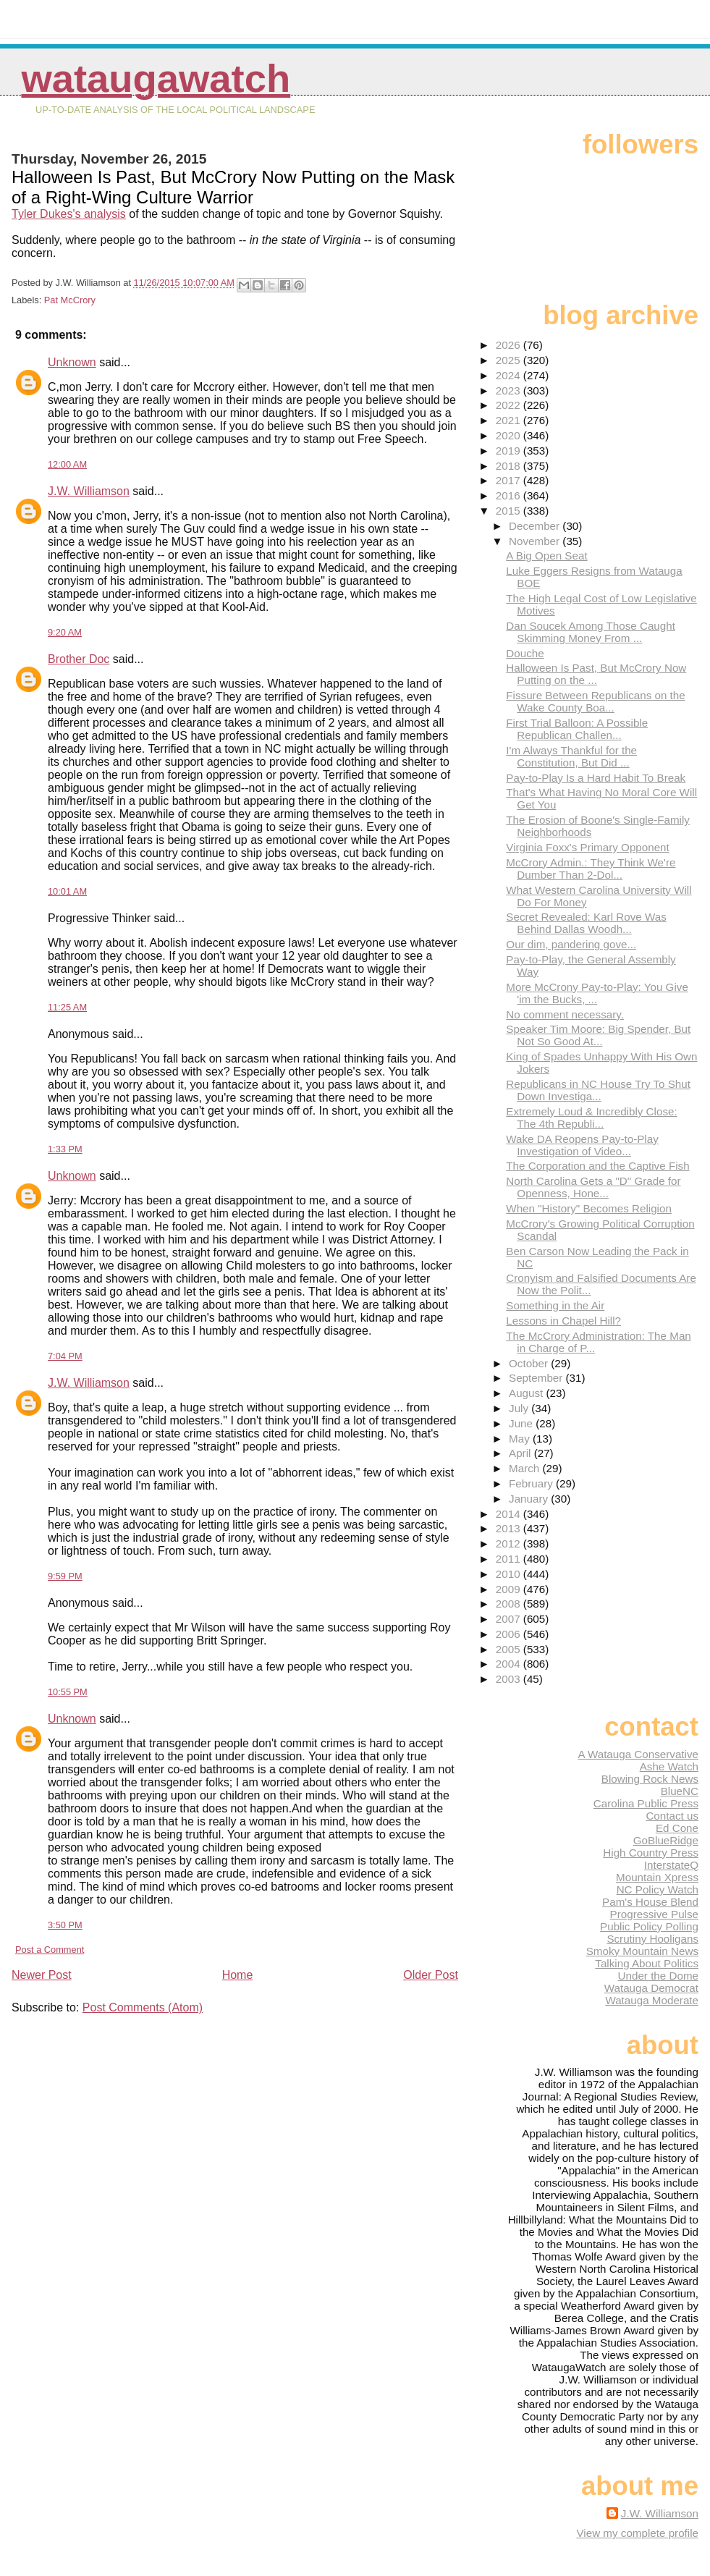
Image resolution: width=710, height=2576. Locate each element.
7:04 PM (65, 1356)
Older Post (430, 1975)
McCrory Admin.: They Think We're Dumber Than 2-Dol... (590, 868)
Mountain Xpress (657, 1877)
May (521, 1438)
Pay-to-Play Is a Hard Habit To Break (595, 778)
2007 (509, 1619)
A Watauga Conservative (638, 1754)
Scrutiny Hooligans (652, 1939)
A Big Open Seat (546, 555)
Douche (525, 653)
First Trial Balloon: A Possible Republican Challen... (577, 729)
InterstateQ (671, 1865)
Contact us (672, 1815)
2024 (509, 375)
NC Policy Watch (657, 1889)
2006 (509, 1634)
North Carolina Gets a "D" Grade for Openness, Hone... (593, 1187)
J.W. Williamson (89, 491)
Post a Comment (49, 1949)
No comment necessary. (565, 1014)
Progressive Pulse (654, 1914)
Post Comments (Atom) (143, 2007)
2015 (509, 510)
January (530, 1498)
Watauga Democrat (651, 1988)
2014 (509, 1514)
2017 (509, 480)
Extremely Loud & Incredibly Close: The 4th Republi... (591, 1117)
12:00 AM (67, 464)
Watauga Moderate (651, 2000)
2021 (509, 420)
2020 (509, 435)
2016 (509, 495)
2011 (509, 1559)
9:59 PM (65, 1576)
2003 (509, 1679)
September (537, 1378)
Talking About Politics (646, 1963)
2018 (509, 466)
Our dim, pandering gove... (571, 944)
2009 (509, 1589)
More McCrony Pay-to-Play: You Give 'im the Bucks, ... (597, 993)
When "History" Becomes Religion (589, 1208)
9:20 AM (65, 632)
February (532, 1483)
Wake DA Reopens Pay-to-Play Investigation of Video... (582, 1145)
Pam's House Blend (650, 1902)
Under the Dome (658, 1975)
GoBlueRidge (665, 1840)
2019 (509, 450)
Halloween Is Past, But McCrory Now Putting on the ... (596, 674)
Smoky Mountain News (642, 1951)
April (521, 1453)
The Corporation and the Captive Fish (597, 1166)
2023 (509, 390)
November (535, 541)
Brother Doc (78, 659)
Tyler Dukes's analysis (69, 214)
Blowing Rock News (649, 1779)
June (522, 1423)
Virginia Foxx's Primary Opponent (587, 847)
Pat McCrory (70, 300)
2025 (509, 360)
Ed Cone (677, 1828)
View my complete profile (637, 2533)
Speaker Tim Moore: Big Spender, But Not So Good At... (598, 1035)
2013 (509, 1528)
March (525, 1468)
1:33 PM (65, 1149)
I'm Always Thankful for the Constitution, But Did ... (571, 756)
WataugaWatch (155, 78)
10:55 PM (68, 1691)
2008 (509, 1603)
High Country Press (650, 1852)
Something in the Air (555, 1305)
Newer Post (42, 1975)
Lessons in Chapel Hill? (563, 1320)
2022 (509, 405)
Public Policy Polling (649, 1926)
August (527, 1393)
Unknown (72, 362)
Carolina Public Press (645, 1803)
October (530, 1363)
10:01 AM (67, 891)
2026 (509, 345)
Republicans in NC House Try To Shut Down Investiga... (598, 1090)
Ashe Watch (669, 1766)
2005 (509, 1649)
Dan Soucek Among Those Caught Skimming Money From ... (590, 632)
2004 (509, 1663)
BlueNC (679, 1791)
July (520, 1408)
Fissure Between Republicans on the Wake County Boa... (595, 701)
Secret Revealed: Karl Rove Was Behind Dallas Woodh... (586, 923)
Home (237, 1975)
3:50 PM (65, 1925)
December (535, 526)
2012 (509, 1543)
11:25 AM (67, 1007)
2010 (509, 1574)
